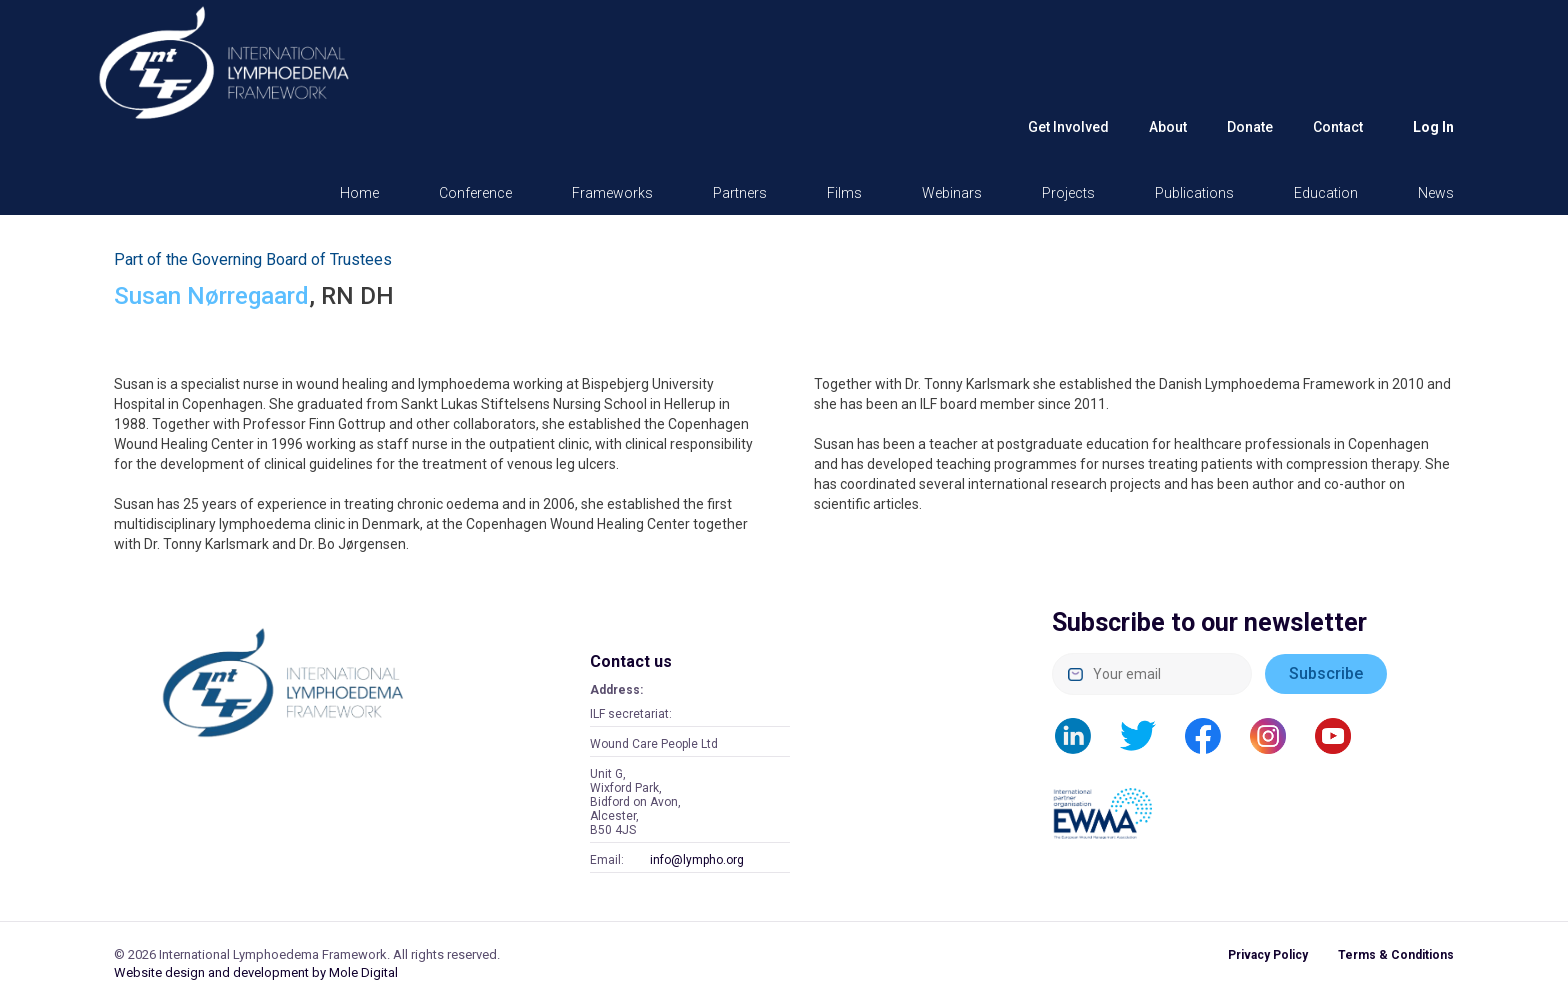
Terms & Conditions (1396, 955)
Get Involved (1068, 127)
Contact (1338, 127)
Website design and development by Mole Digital (256, 972)
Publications (1194, 193)
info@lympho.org (697, 860)
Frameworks (612, 193)
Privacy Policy (1268, 955)
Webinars (952, 193)
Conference (475, 193)
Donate (1250, 127)
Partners (740, 193)
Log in (1433, 127)
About (1168, 127)
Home (359, 193)
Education (1326, 193)
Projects (1068, 193)
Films (844, 193)
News (1436, 193)
